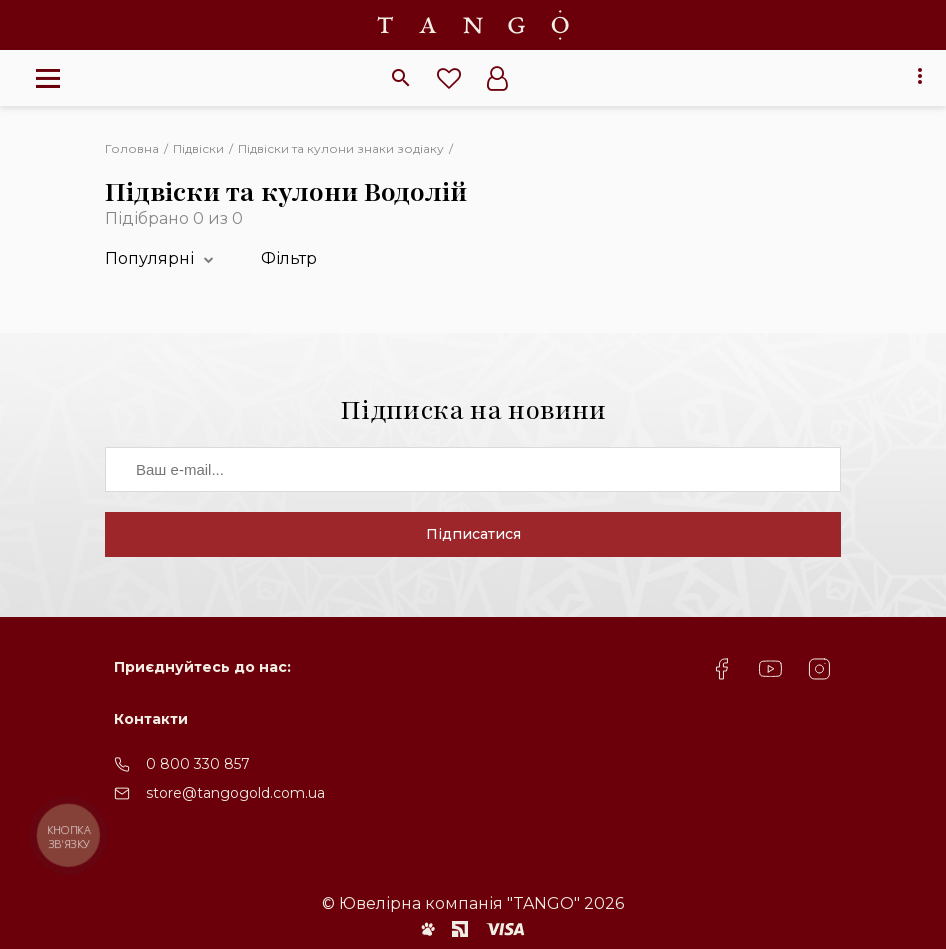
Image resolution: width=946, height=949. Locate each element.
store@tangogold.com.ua (235, 793)
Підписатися (473, 534)
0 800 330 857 (198, 764)
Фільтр (289, 258)
